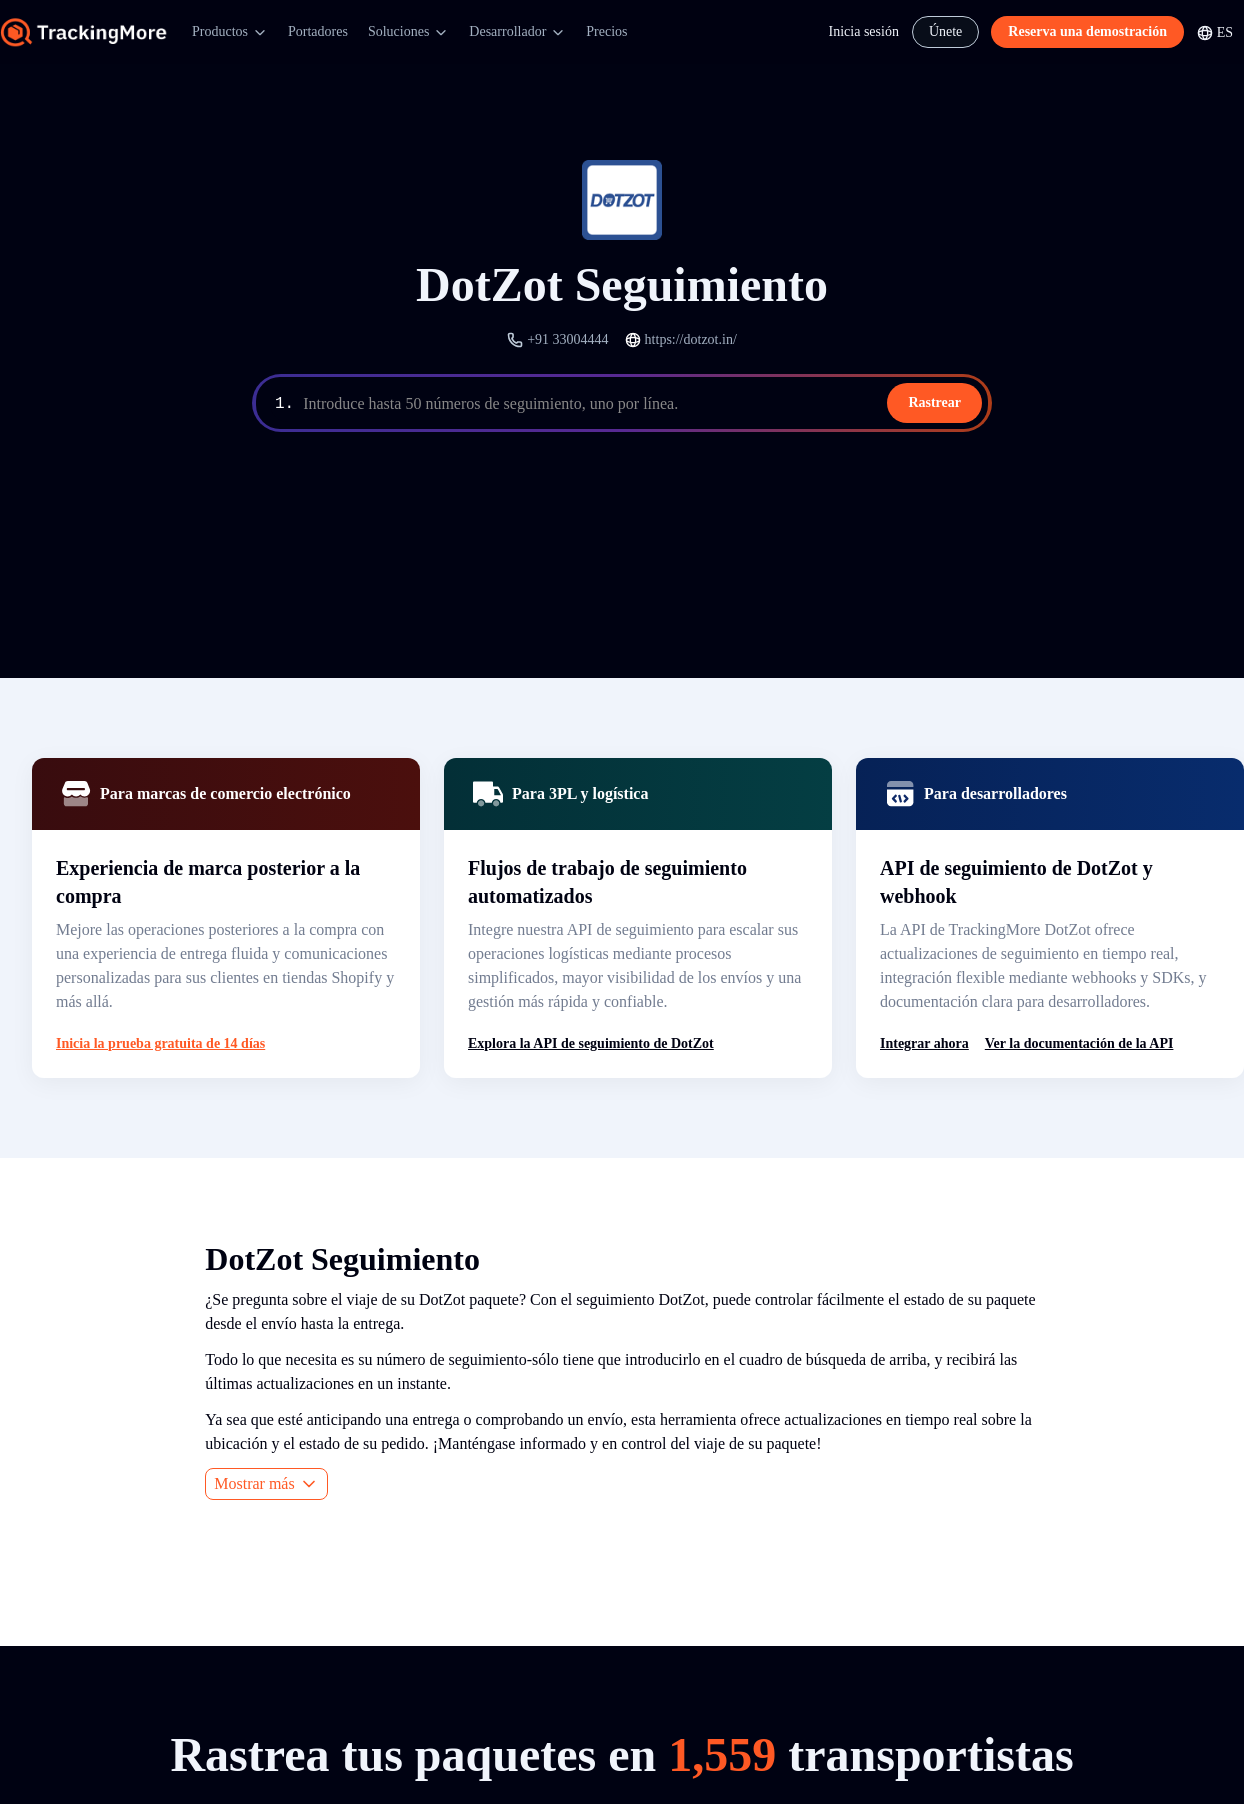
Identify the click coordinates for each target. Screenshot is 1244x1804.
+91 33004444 (567, 339)
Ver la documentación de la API (1079, 1043)
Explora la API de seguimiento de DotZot (591, 1043)
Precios (606, 31)
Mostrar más (266, 1484)
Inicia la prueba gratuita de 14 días (160, 1043)
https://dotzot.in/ (691, 339)
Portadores (318, 31)
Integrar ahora (924, 1043)
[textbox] (643, 404)
